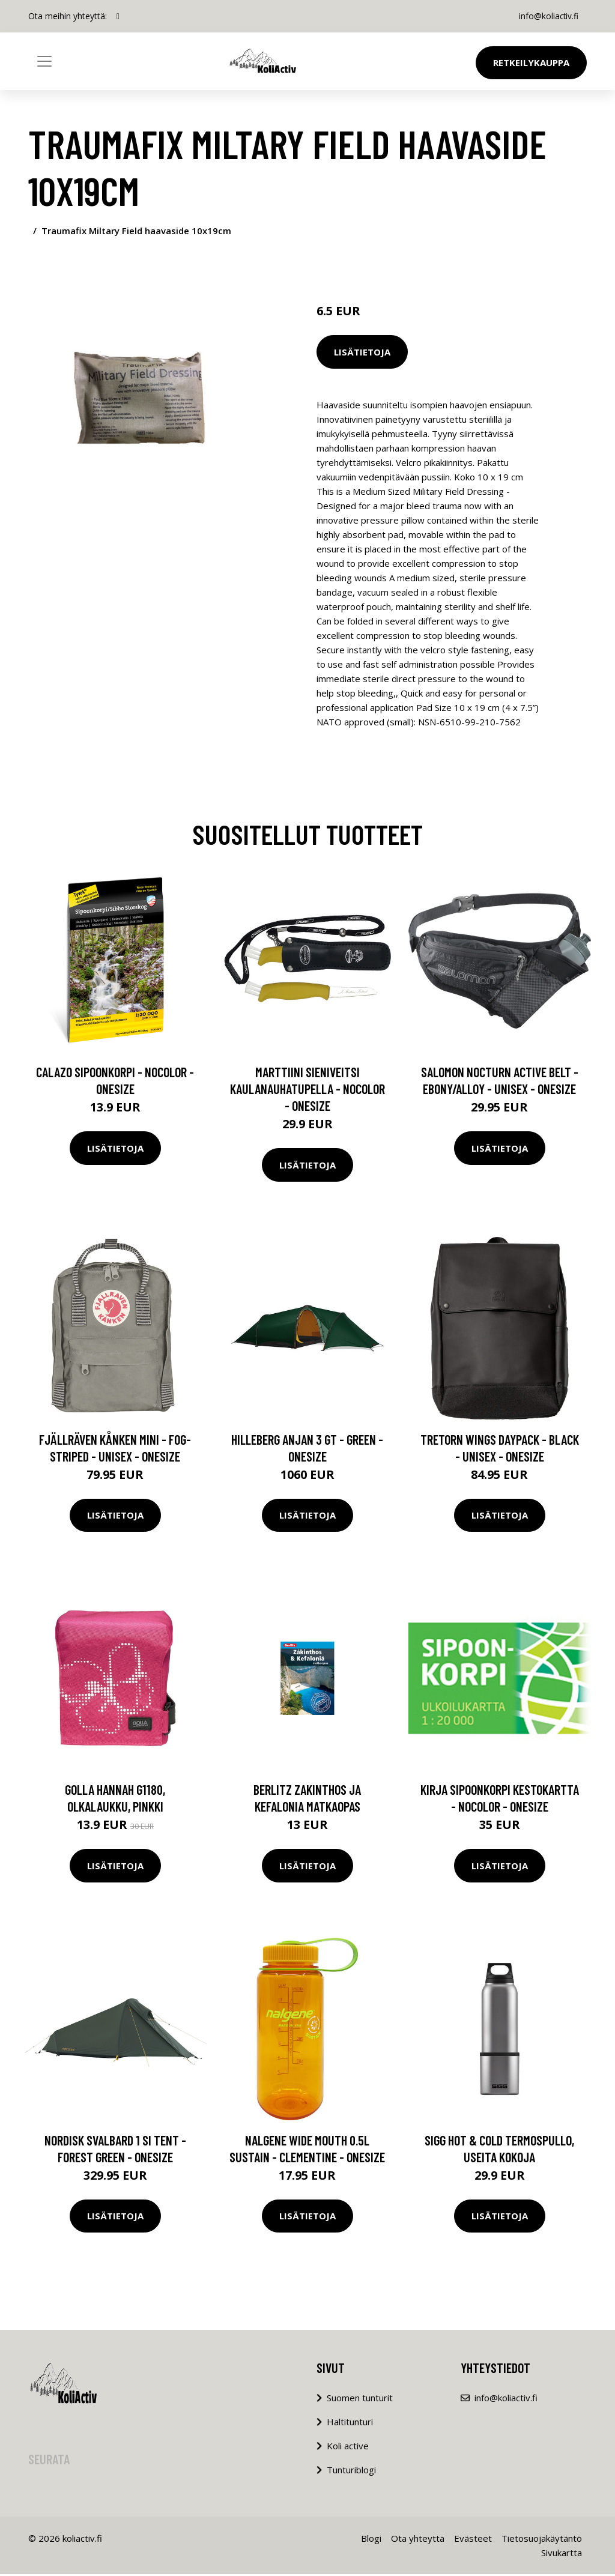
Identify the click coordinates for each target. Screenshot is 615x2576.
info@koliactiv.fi (547, 16)
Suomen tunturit (360, 2399)
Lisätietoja (362, 352)
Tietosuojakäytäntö (541, 2540)
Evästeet (473, 2540)
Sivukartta (561, 2554)
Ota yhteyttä (417, 2540)
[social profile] (118, 16)
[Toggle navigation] (44, 61)
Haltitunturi (350, 2423)
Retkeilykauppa (531, 62)
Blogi (371, 2540)
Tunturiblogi (351, 2472)
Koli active (348, 2447)
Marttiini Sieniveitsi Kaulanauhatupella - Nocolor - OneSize (307, 1090)
